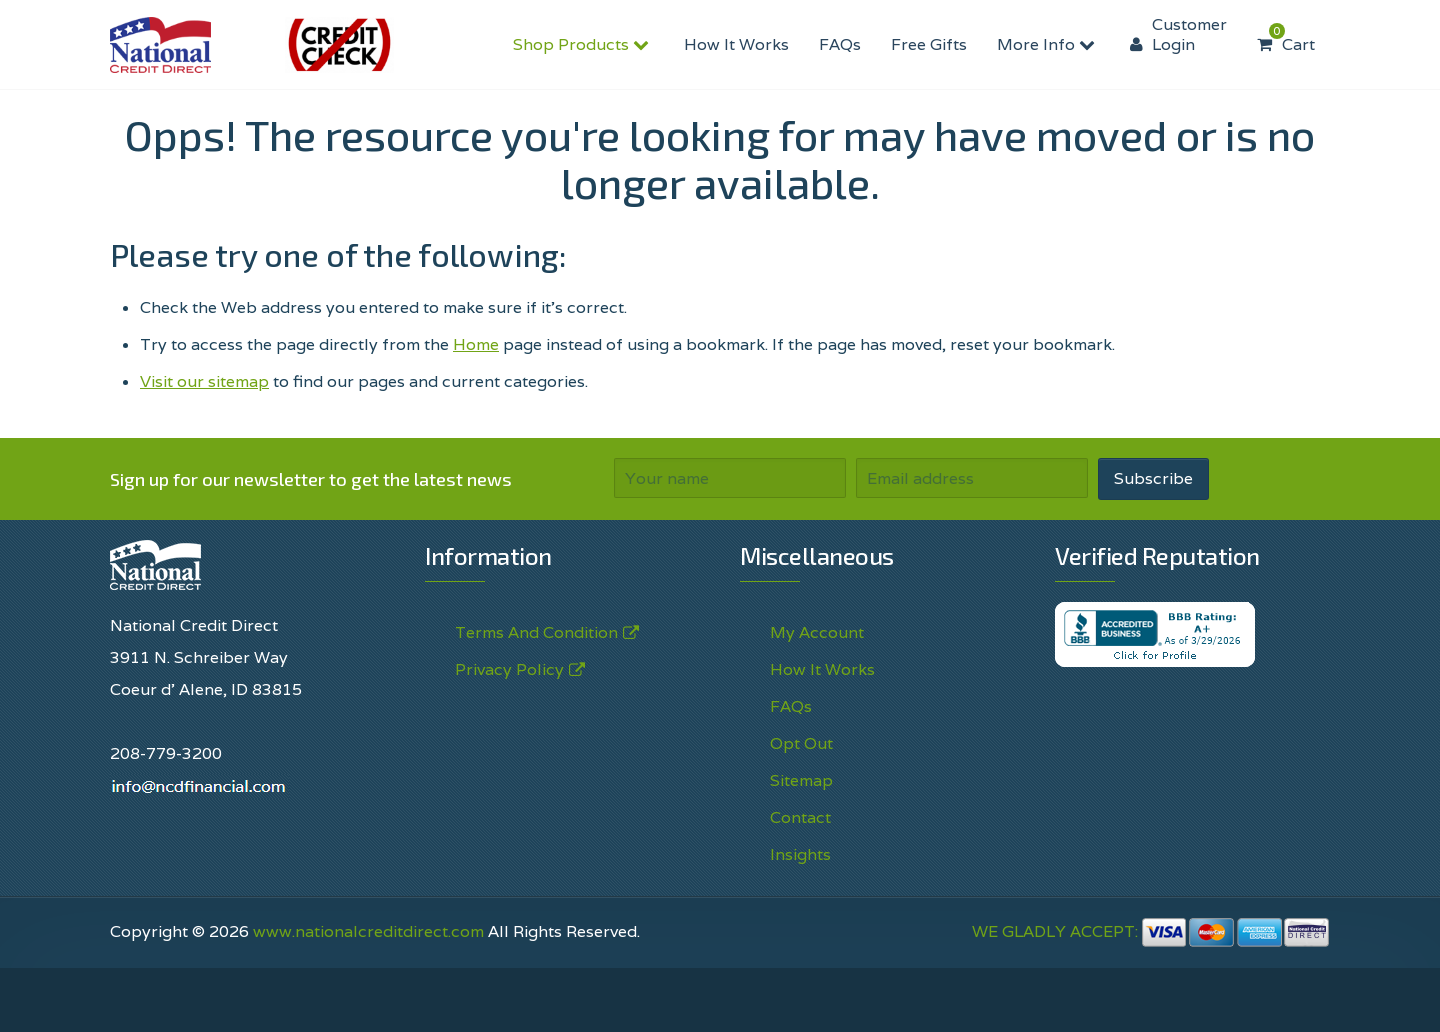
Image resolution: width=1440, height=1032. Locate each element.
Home (476, 344)
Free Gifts (929, 44)
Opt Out (801, 743)
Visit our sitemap (204, 381)
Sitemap (801, 780)
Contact (800, 817)
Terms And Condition (536, 633)
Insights (800, 854)
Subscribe (1153, 478)
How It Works (736, 44)
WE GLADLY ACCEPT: (1151, 931)
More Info (1048, 44)
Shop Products (583, 44)
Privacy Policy (509, 670)
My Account (817, 632)
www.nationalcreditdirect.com (368, 931)
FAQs (840, 44)
